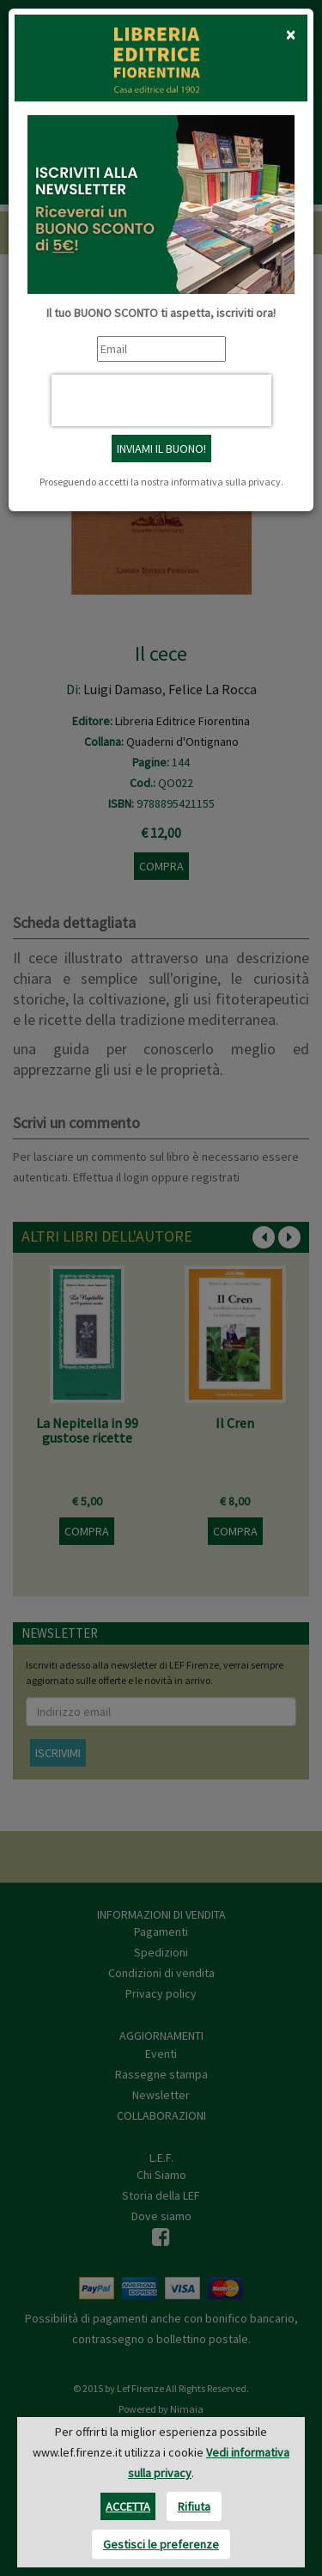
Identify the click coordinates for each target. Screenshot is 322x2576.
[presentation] (161, 400)
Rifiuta (194, 2506)
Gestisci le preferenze (161, 2544)
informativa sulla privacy (226, 481)
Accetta (128, 2506)
